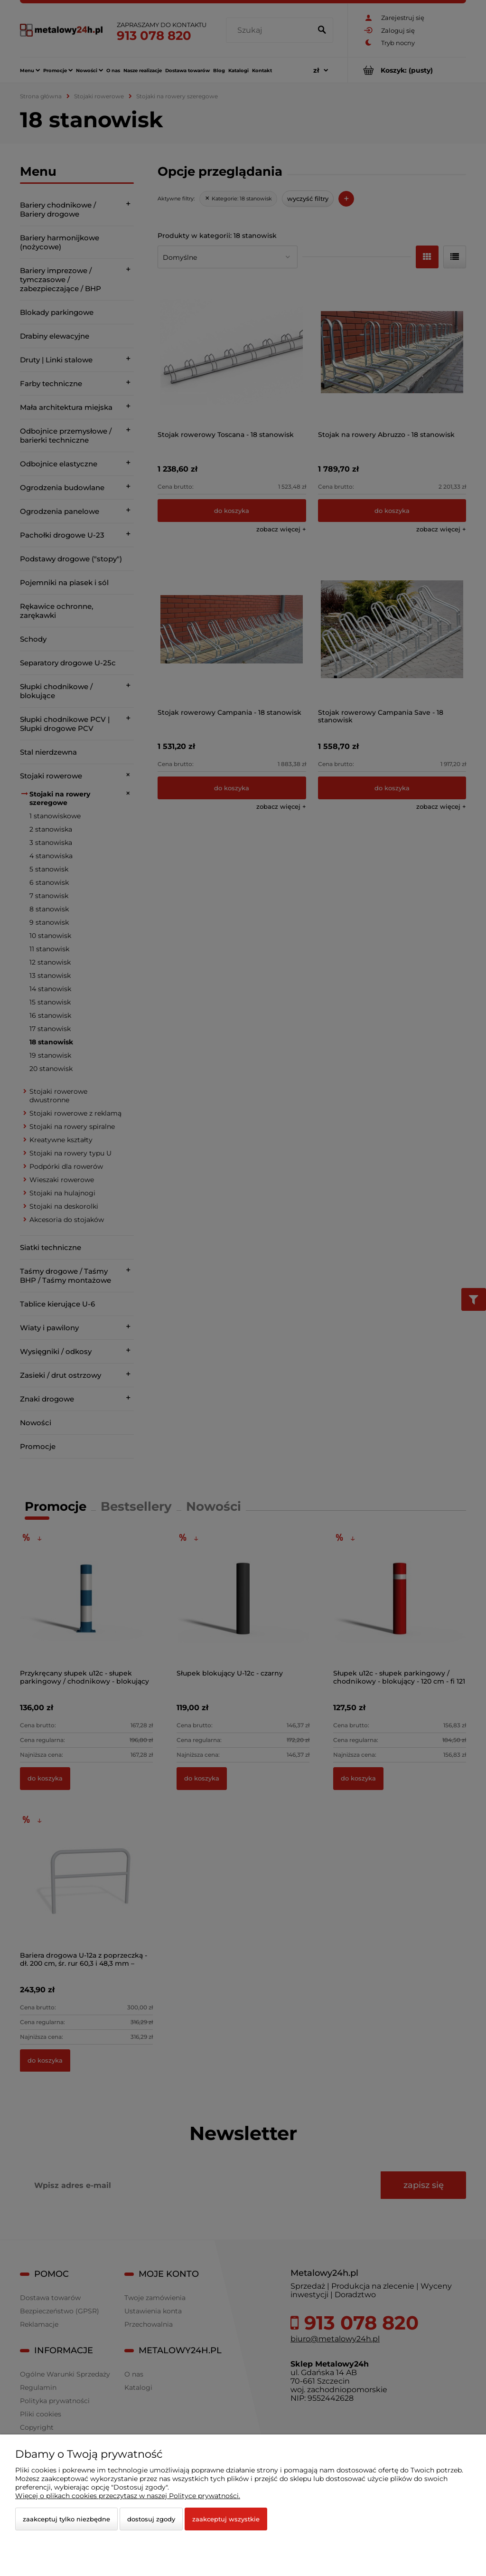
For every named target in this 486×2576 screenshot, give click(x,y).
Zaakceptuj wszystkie (226, 2519)
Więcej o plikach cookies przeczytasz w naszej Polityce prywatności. (127, 2495)
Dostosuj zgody (151, 2519)
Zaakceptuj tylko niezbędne (66, 2519)
